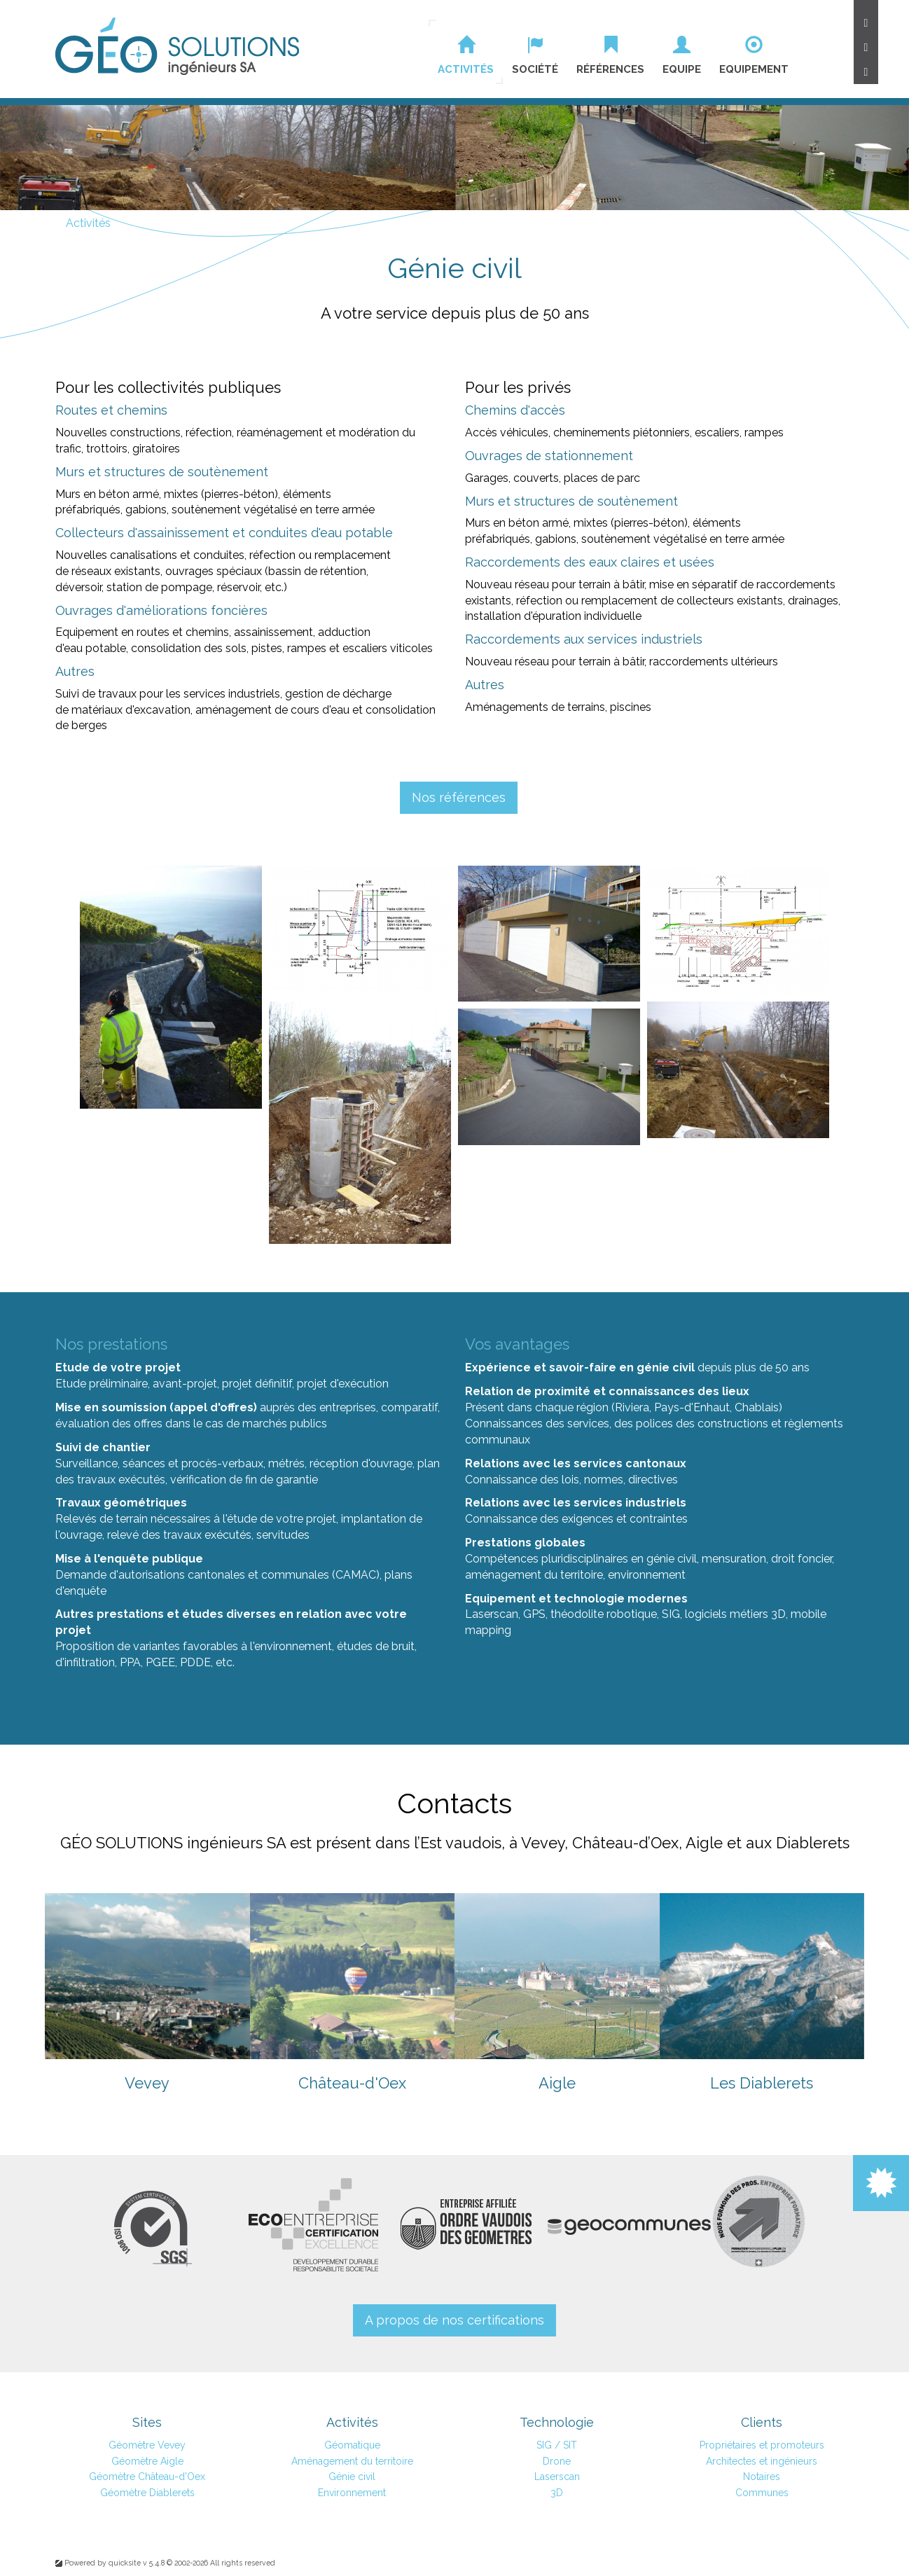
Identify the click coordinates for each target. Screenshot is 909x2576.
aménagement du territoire (534, 1574)
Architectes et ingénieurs (761, 2461)
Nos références (459, 797)
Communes (762, 2492)
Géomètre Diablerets (147, 2492)
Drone (557, 2461)
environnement (293, 1646)
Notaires (761, 2476)
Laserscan (491, 1614)
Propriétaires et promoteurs (762, 2445)
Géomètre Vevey (147, 2445)
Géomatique (352, 2445)
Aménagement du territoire (352, 2461)
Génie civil (351, 2476)
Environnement (352, 2492)
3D (778, 1614)
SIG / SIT (556, 2445)
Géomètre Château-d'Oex (147, 2476)
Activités (88, 223)
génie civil (666, 1367)
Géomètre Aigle (147, 2461)
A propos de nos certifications (454, 2320)
